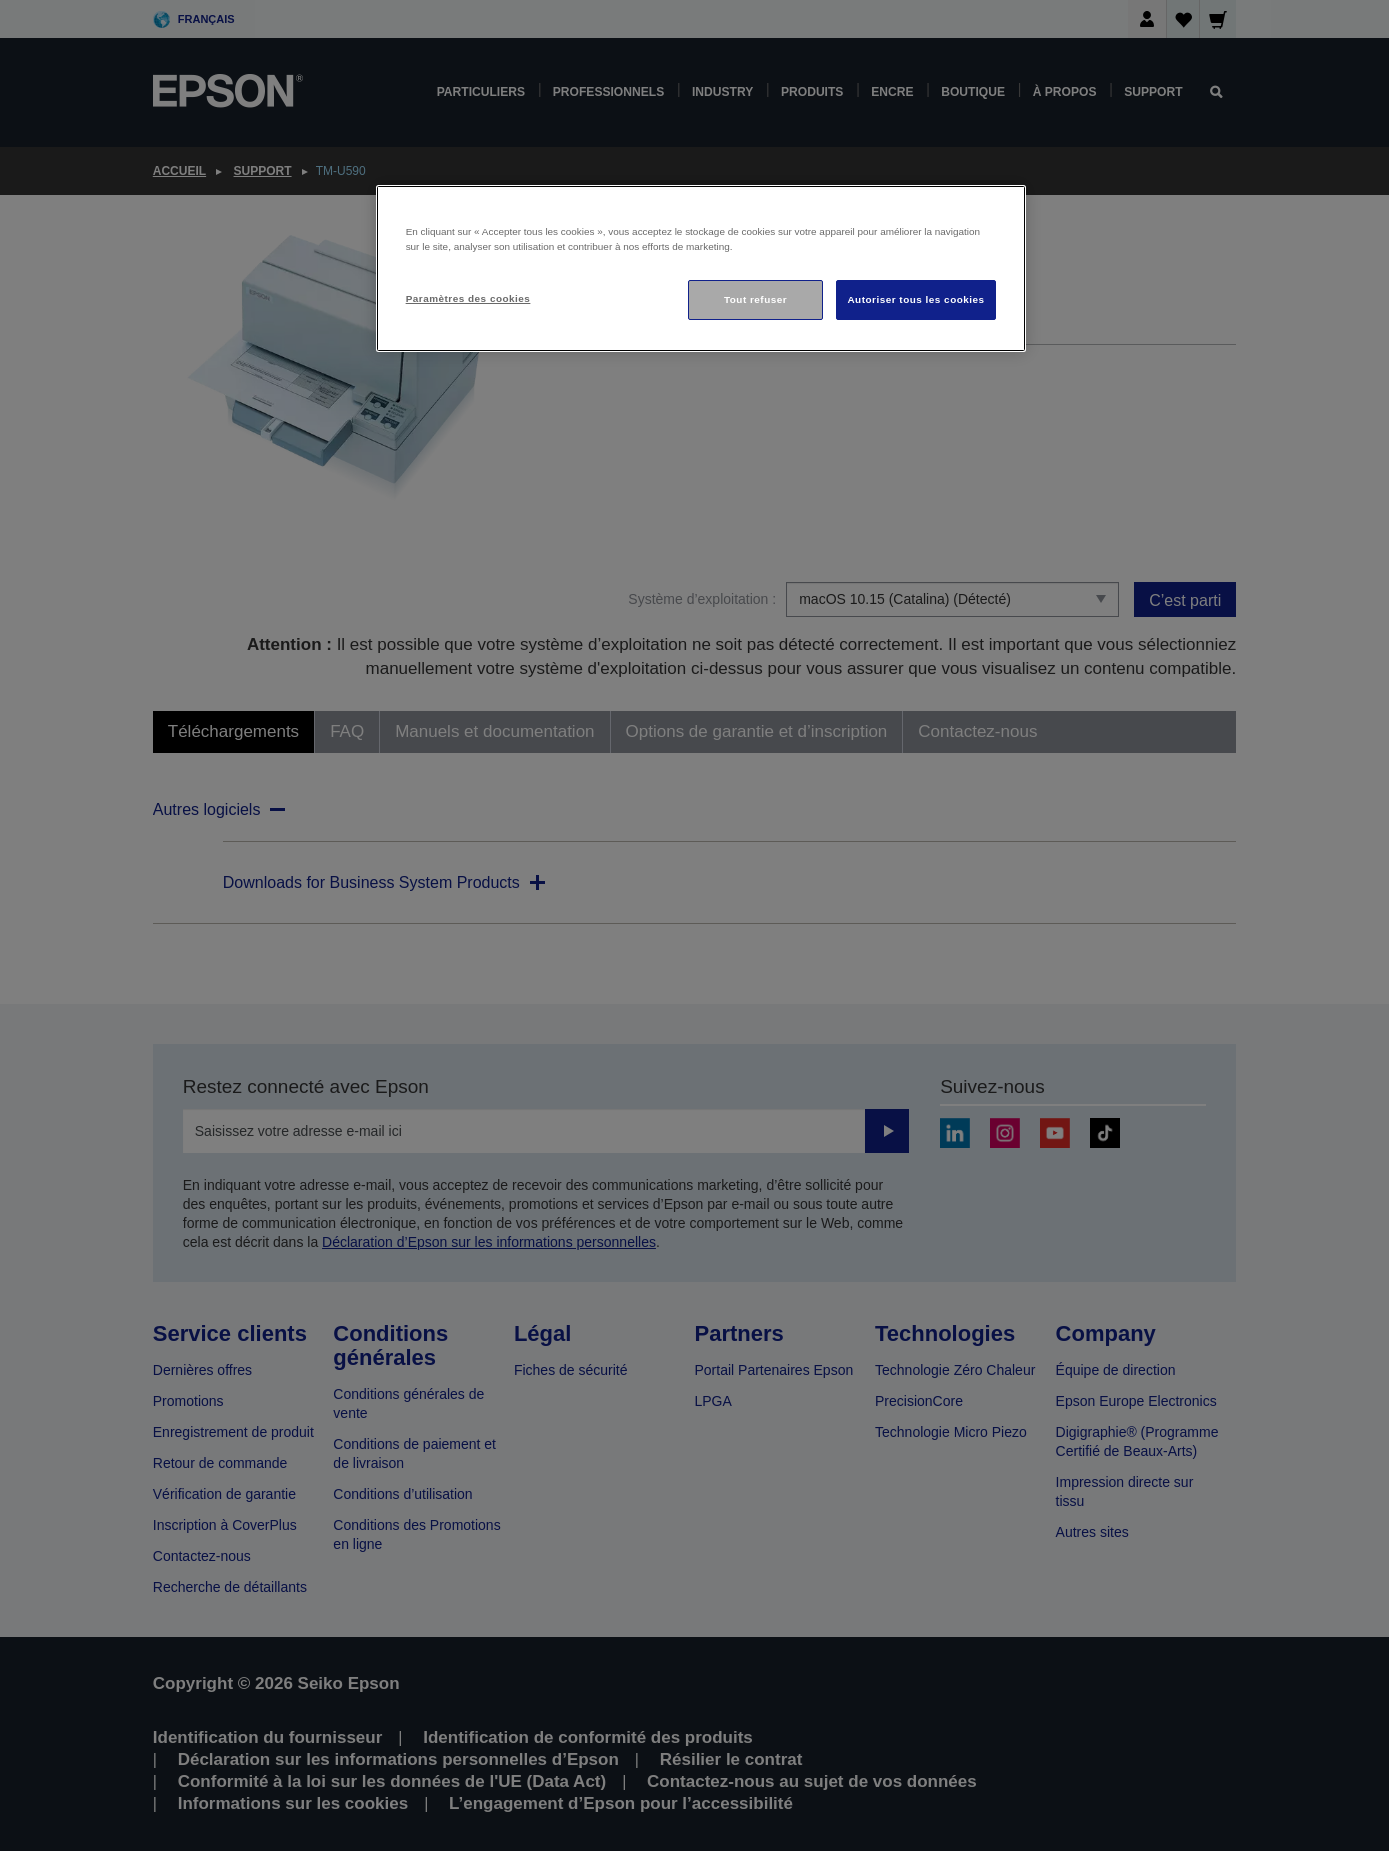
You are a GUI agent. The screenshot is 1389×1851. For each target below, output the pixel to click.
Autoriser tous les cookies (915, 299)
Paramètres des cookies (468, 298)
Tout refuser (755, 299)
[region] (701, 268)
